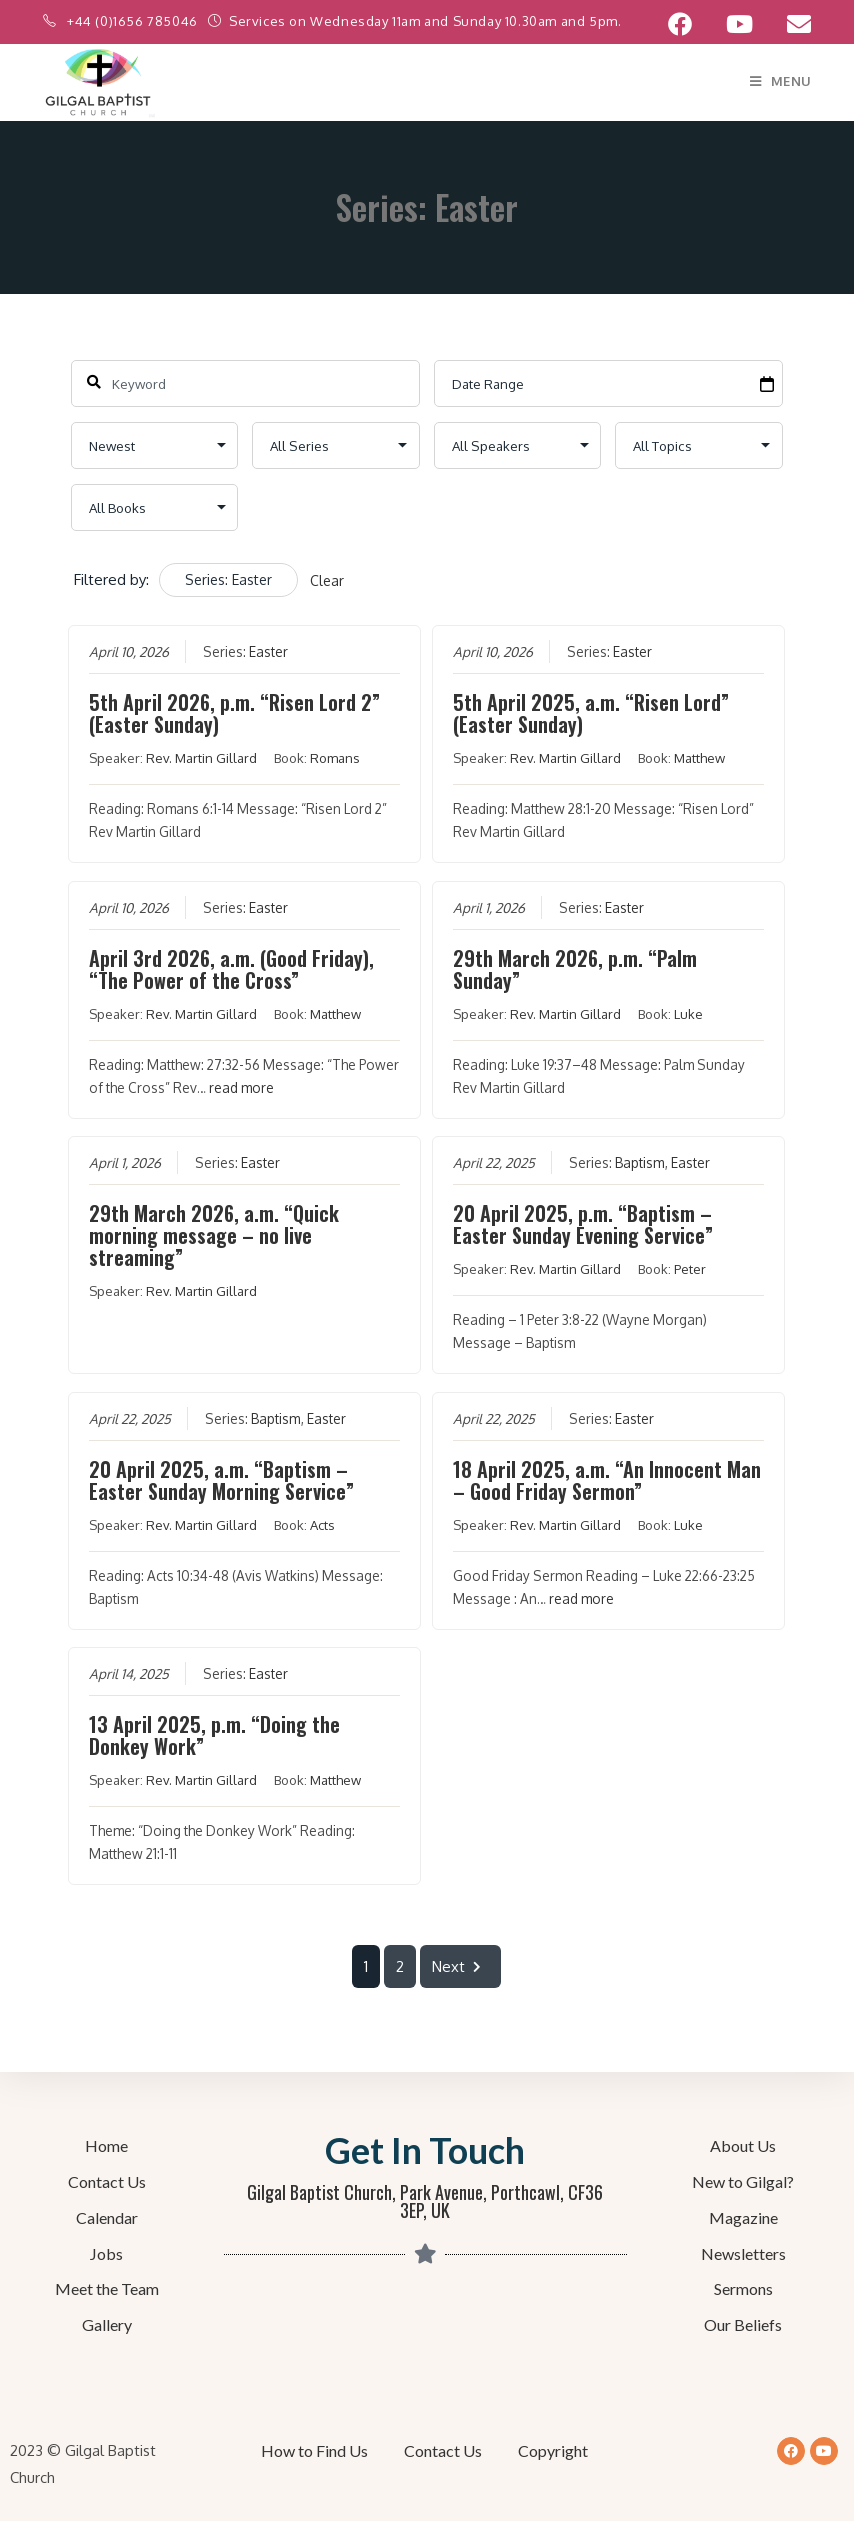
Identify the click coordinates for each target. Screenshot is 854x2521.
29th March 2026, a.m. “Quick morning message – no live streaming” (215, 1235)
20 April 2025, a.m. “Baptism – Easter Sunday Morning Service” (222, 1480)
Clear (327, 580)
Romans (336, 758)
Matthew (699, 758)
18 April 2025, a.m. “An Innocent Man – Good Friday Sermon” (607, 1480)
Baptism (639, 1162)
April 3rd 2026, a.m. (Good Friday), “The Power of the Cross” (232, 969)
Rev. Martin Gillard (202, 758)
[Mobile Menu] (780, 81)
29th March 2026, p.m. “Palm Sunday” (575, 969)
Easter (269, 651)
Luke (688, 1014)
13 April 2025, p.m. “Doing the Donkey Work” (215, 1735)
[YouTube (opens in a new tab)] (739, 24)
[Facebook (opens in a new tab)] (680, 24)
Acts (323, 1525)
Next (460, 1966)
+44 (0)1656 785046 (134, 21)
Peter (690, 1269)
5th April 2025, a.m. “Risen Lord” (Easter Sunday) (591, 713)
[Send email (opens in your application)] (790, 24)
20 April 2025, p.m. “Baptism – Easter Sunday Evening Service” (583, 1224)
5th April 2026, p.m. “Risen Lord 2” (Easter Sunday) (235, 713)
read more (242, 1087)
